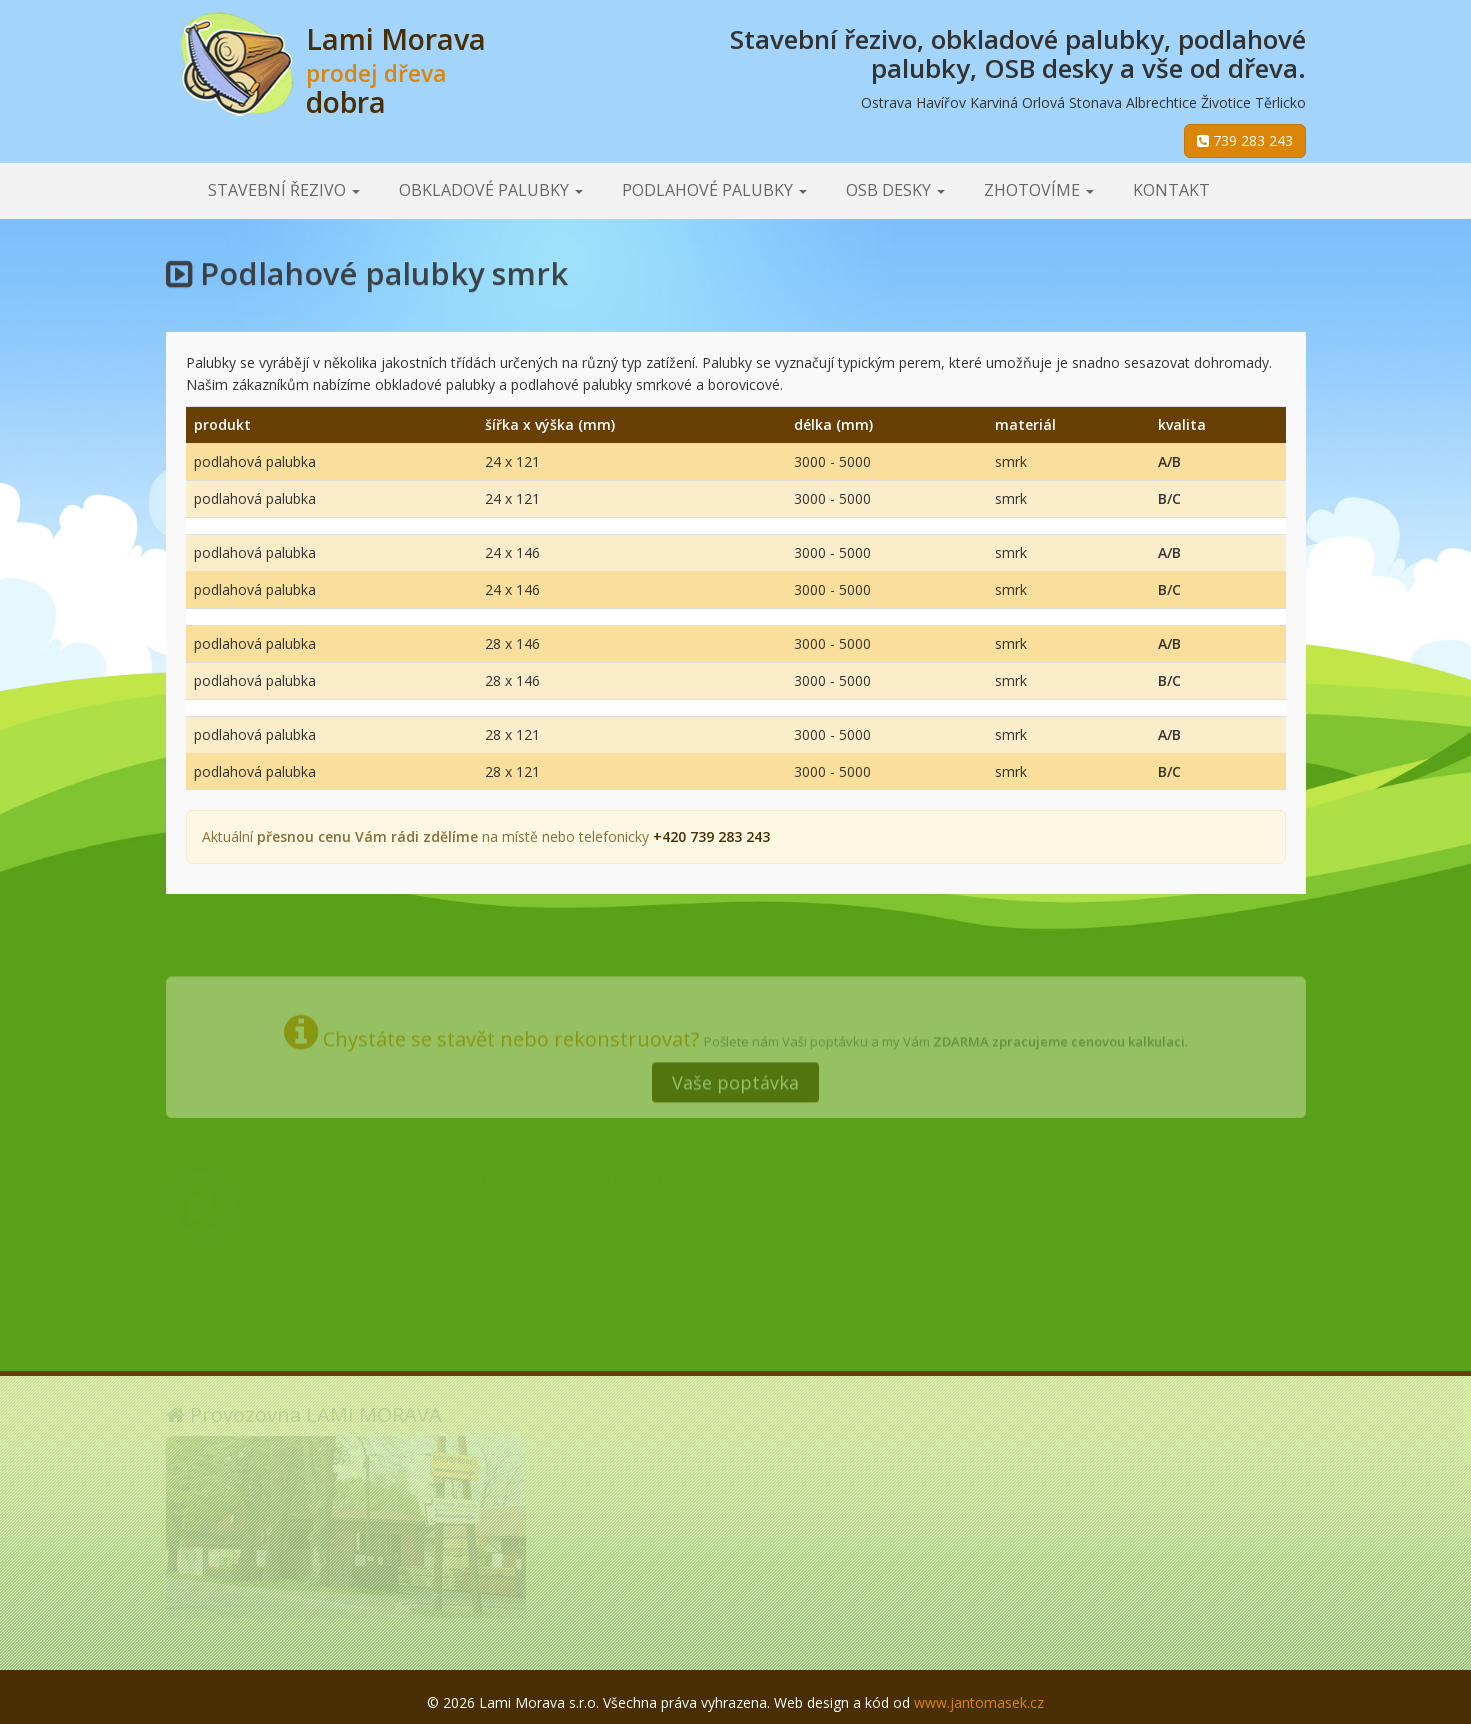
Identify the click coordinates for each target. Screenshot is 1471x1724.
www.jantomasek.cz (979, 1702)
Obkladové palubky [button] (491, 190)
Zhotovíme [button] (1039, 190)
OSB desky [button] (895, 190)
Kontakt (1171, 190)
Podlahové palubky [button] (714, 190)
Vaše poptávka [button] (735, 1076)
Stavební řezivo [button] (284, 190)
